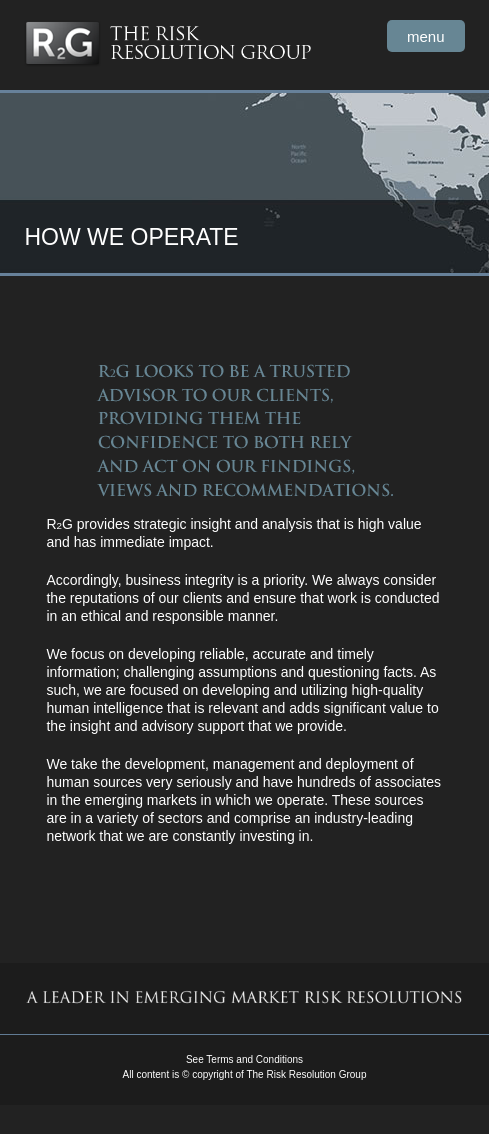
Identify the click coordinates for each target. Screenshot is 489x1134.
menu (426, 36)
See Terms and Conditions (244, 1059)
